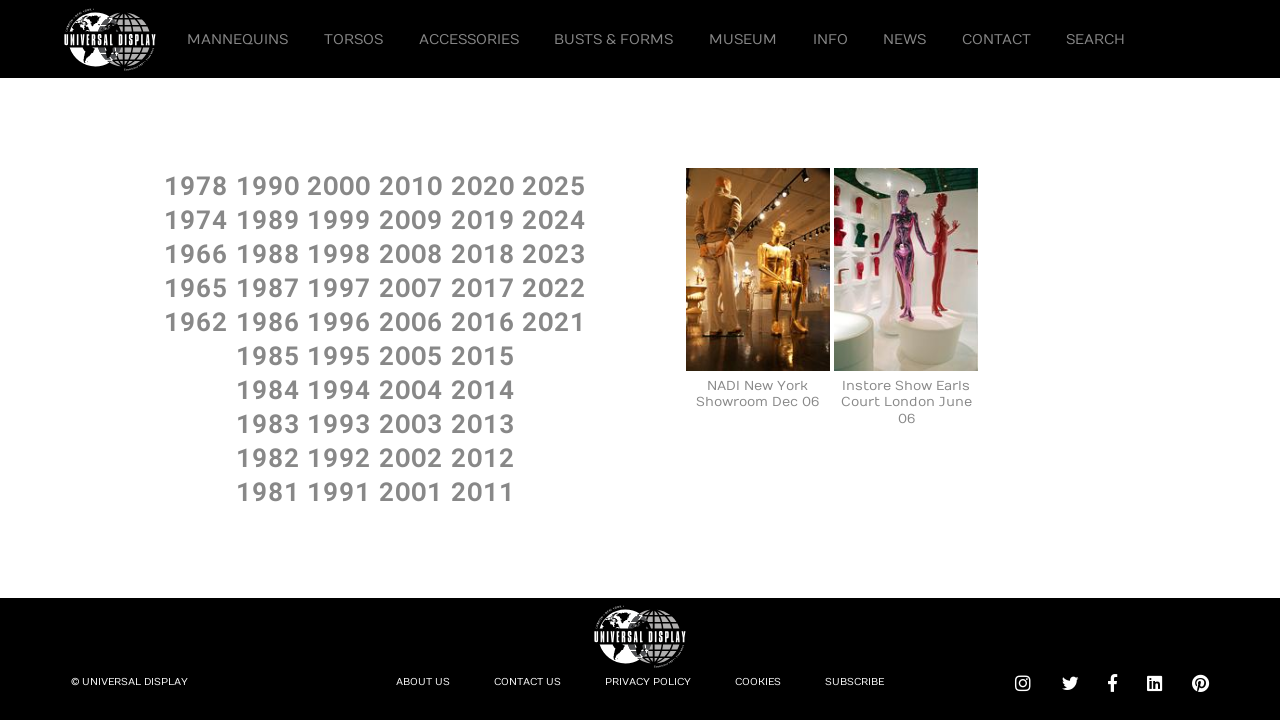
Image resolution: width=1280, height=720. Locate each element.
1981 (268, 491)
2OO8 (411, 253)
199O (268, 185)
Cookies (758, 682)
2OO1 (411, 491)
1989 (268, 219)
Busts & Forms (613, 39)
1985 (268, 355)
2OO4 (411, 389)
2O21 (554, 321)
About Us (423, 682)
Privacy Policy (648, 682)
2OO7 (411, 287)
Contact (996, 39)
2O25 (554, 185)
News (904, 39)
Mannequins (237, 39)
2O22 (554, 287)
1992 (339, 457)
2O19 (483, 219)
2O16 (483, 321)
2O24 (554, 219)
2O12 (483, 457)
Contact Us (527, 682)
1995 (339, 355)
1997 (339, 287)
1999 (339, 219)
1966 (196, 253)
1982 (268, 457)
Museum (743, 39)
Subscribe (854, 682)
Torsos (353, 39)
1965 (196, 287)
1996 (339, 321)
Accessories (469, 39)
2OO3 (411, 423)
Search (1095, 39)
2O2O (483, 185)
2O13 (483, 423)
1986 (268, 321)
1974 (196, 219)
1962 (196, 321)
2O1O (411, 185)
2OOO (339, 185)
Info (830, 39)
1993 (339, 423)
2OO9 (411, 219)
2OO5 (411, 355)
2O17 (483, 287)
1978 (196, 185)
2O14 (483, 389)
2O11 (483, 491)
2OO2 (411, 457)
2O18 (483, 253)
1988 (268, 253)
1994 (339, 389)
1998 (339, 253)
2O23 (554, 253)
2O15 (483, 355)
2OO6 (411, 321)
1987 (268, 287)
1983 (268, 423)
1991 (339, 491)
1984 (268, 389)
